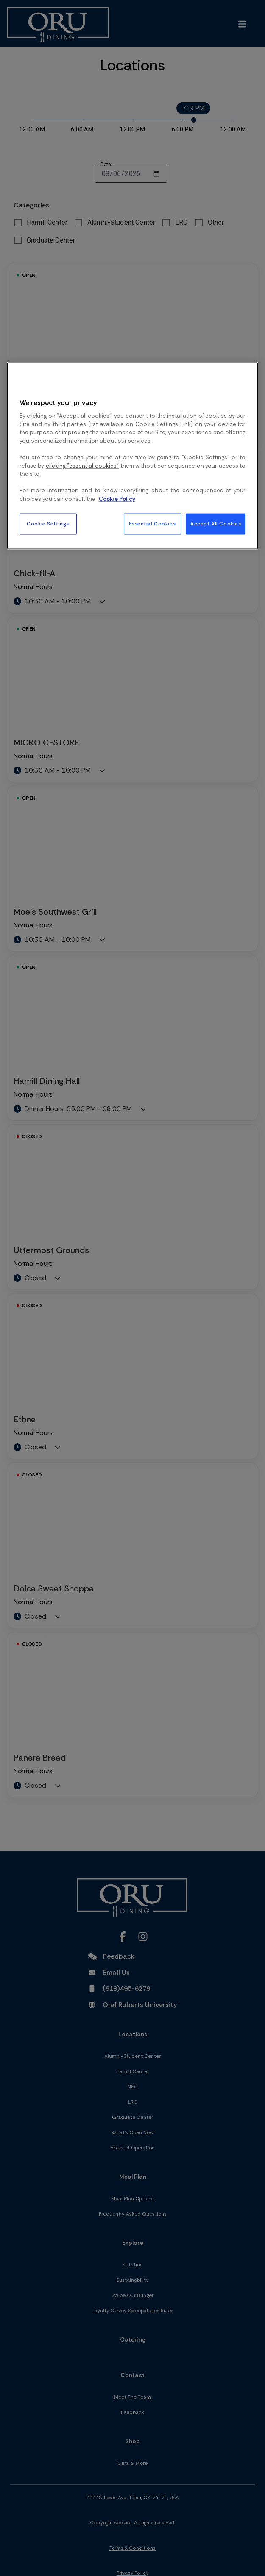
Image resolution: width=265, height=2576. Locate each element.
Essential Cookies (152, 524)
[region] (133, 456)
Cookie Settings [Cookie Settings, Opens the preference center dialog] (48, 524)
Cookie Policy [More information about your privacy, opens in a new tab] (117, 498)
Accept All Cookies (215, 524)
